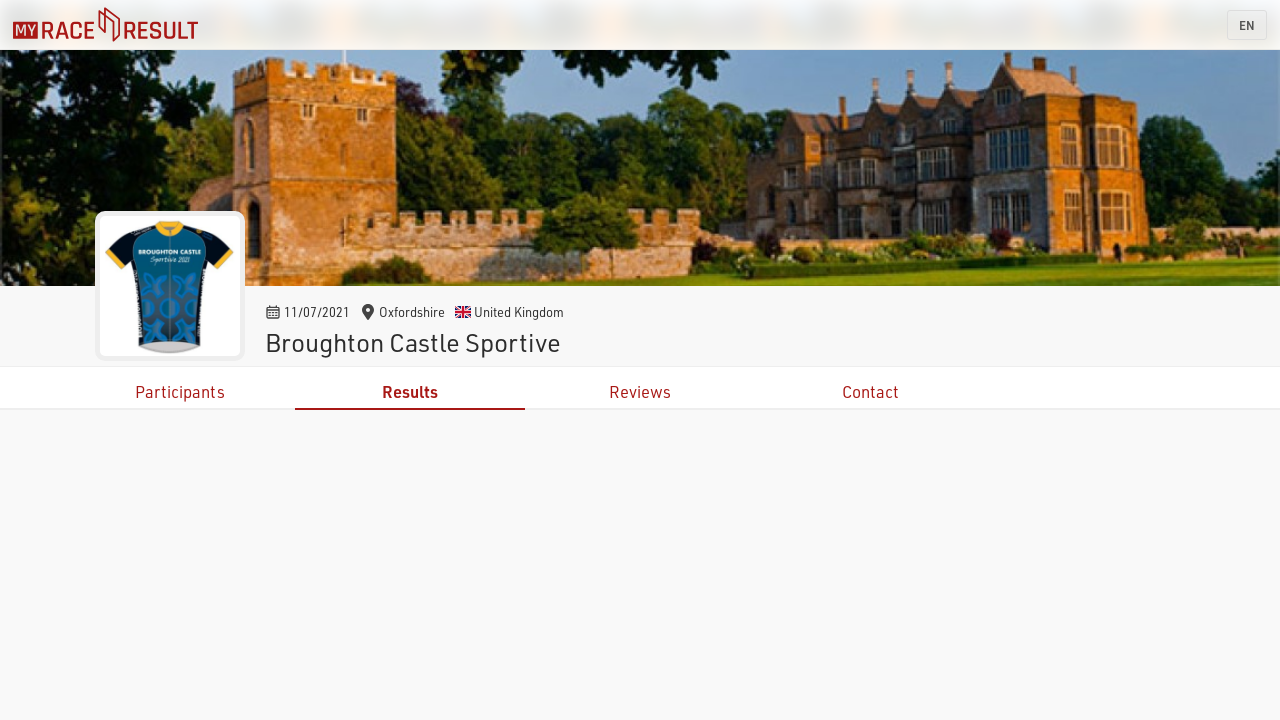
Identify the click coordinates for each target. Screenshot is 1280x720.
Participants (180, 391)
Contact (870, 391)
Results (410, 391)
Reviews (640, 391)
